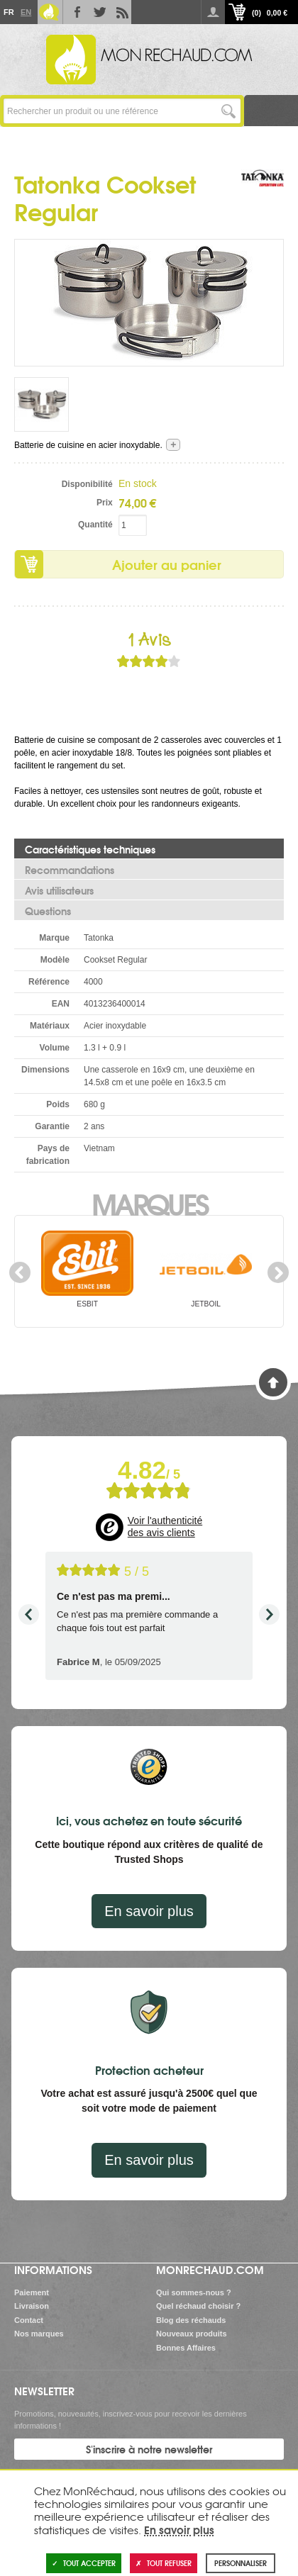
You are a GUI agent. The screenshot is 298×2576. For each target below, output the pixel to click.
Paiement (31, 2292)
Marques (149, 1203)
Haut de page (273, 1382)
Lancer (228, 111)
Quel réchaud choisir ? (198, 2306)
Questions (48, 911)
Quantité (95, 525)
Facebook (74, 12)
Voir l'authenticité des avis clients (165, 1527)
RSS (120, 12)
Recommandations (69, 870)
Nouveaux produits (191, 2333)
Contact (28, 2320)
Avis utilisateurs (59, 890)
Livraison (31, 2306)
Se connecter (213, 12)
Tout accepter (84, 2563)
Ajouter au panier (166, 564)
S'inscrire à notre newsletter (149, 2449)
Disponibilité (87, 484)
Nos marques (39, 2333)
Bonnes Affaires (186, 2347)
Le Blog (49, 12)
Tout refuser (164, 2563)
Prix (104, 503)
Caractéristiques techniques (90, 849)
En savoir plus (149, 1911)
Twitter (97, 12)
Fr (8, 12)
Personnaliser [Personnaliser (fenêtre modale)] (240, 2563)
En (26, 12)
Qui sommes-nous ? (193, 2292)
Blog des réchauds (191, 2320)
